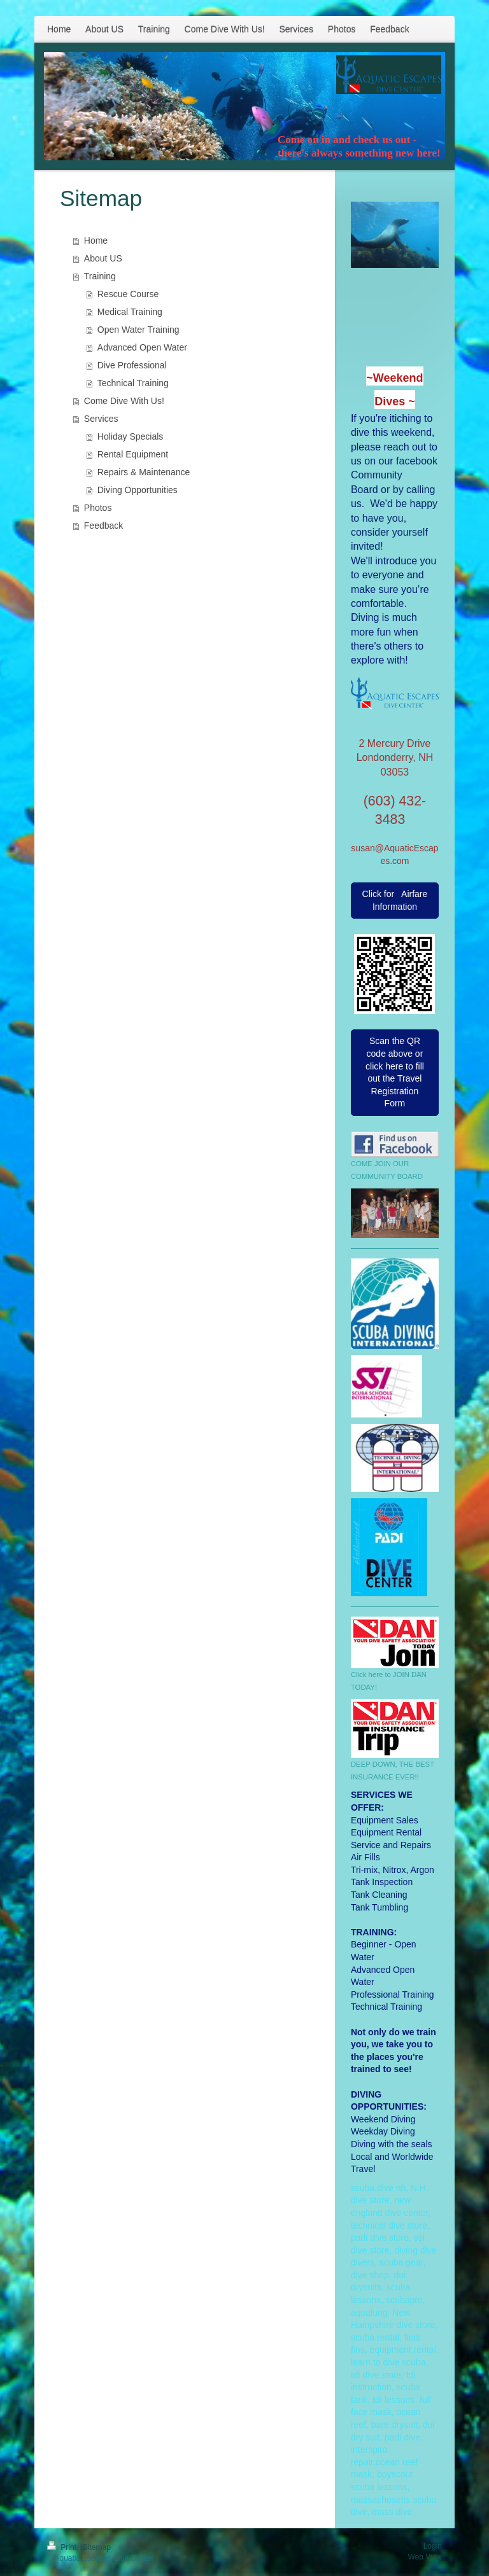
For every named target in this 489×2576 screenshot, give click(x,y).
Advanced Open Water (142, 347)
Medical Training (129, 312)
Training (100, 276)
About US (103, 258)
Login (432, 2546)
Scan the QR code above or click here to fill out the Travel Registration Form (394, 1072)
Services (101, 419)
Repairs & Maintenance (143, 472)
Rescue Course (128, 294)
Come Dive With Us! (124, 401)
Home (96, 240)
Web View (425, 2556)
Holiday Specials (130, 436)
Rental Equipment (132, 454)
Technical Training (133, 383)
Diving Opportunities (137, 490)
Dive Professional (132, 365)
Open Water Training (138, 329)
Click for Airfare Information (395, 900)
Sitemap (97, 2547)
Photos (98, 508)
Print (62, 2547)
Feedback (103, 525)
